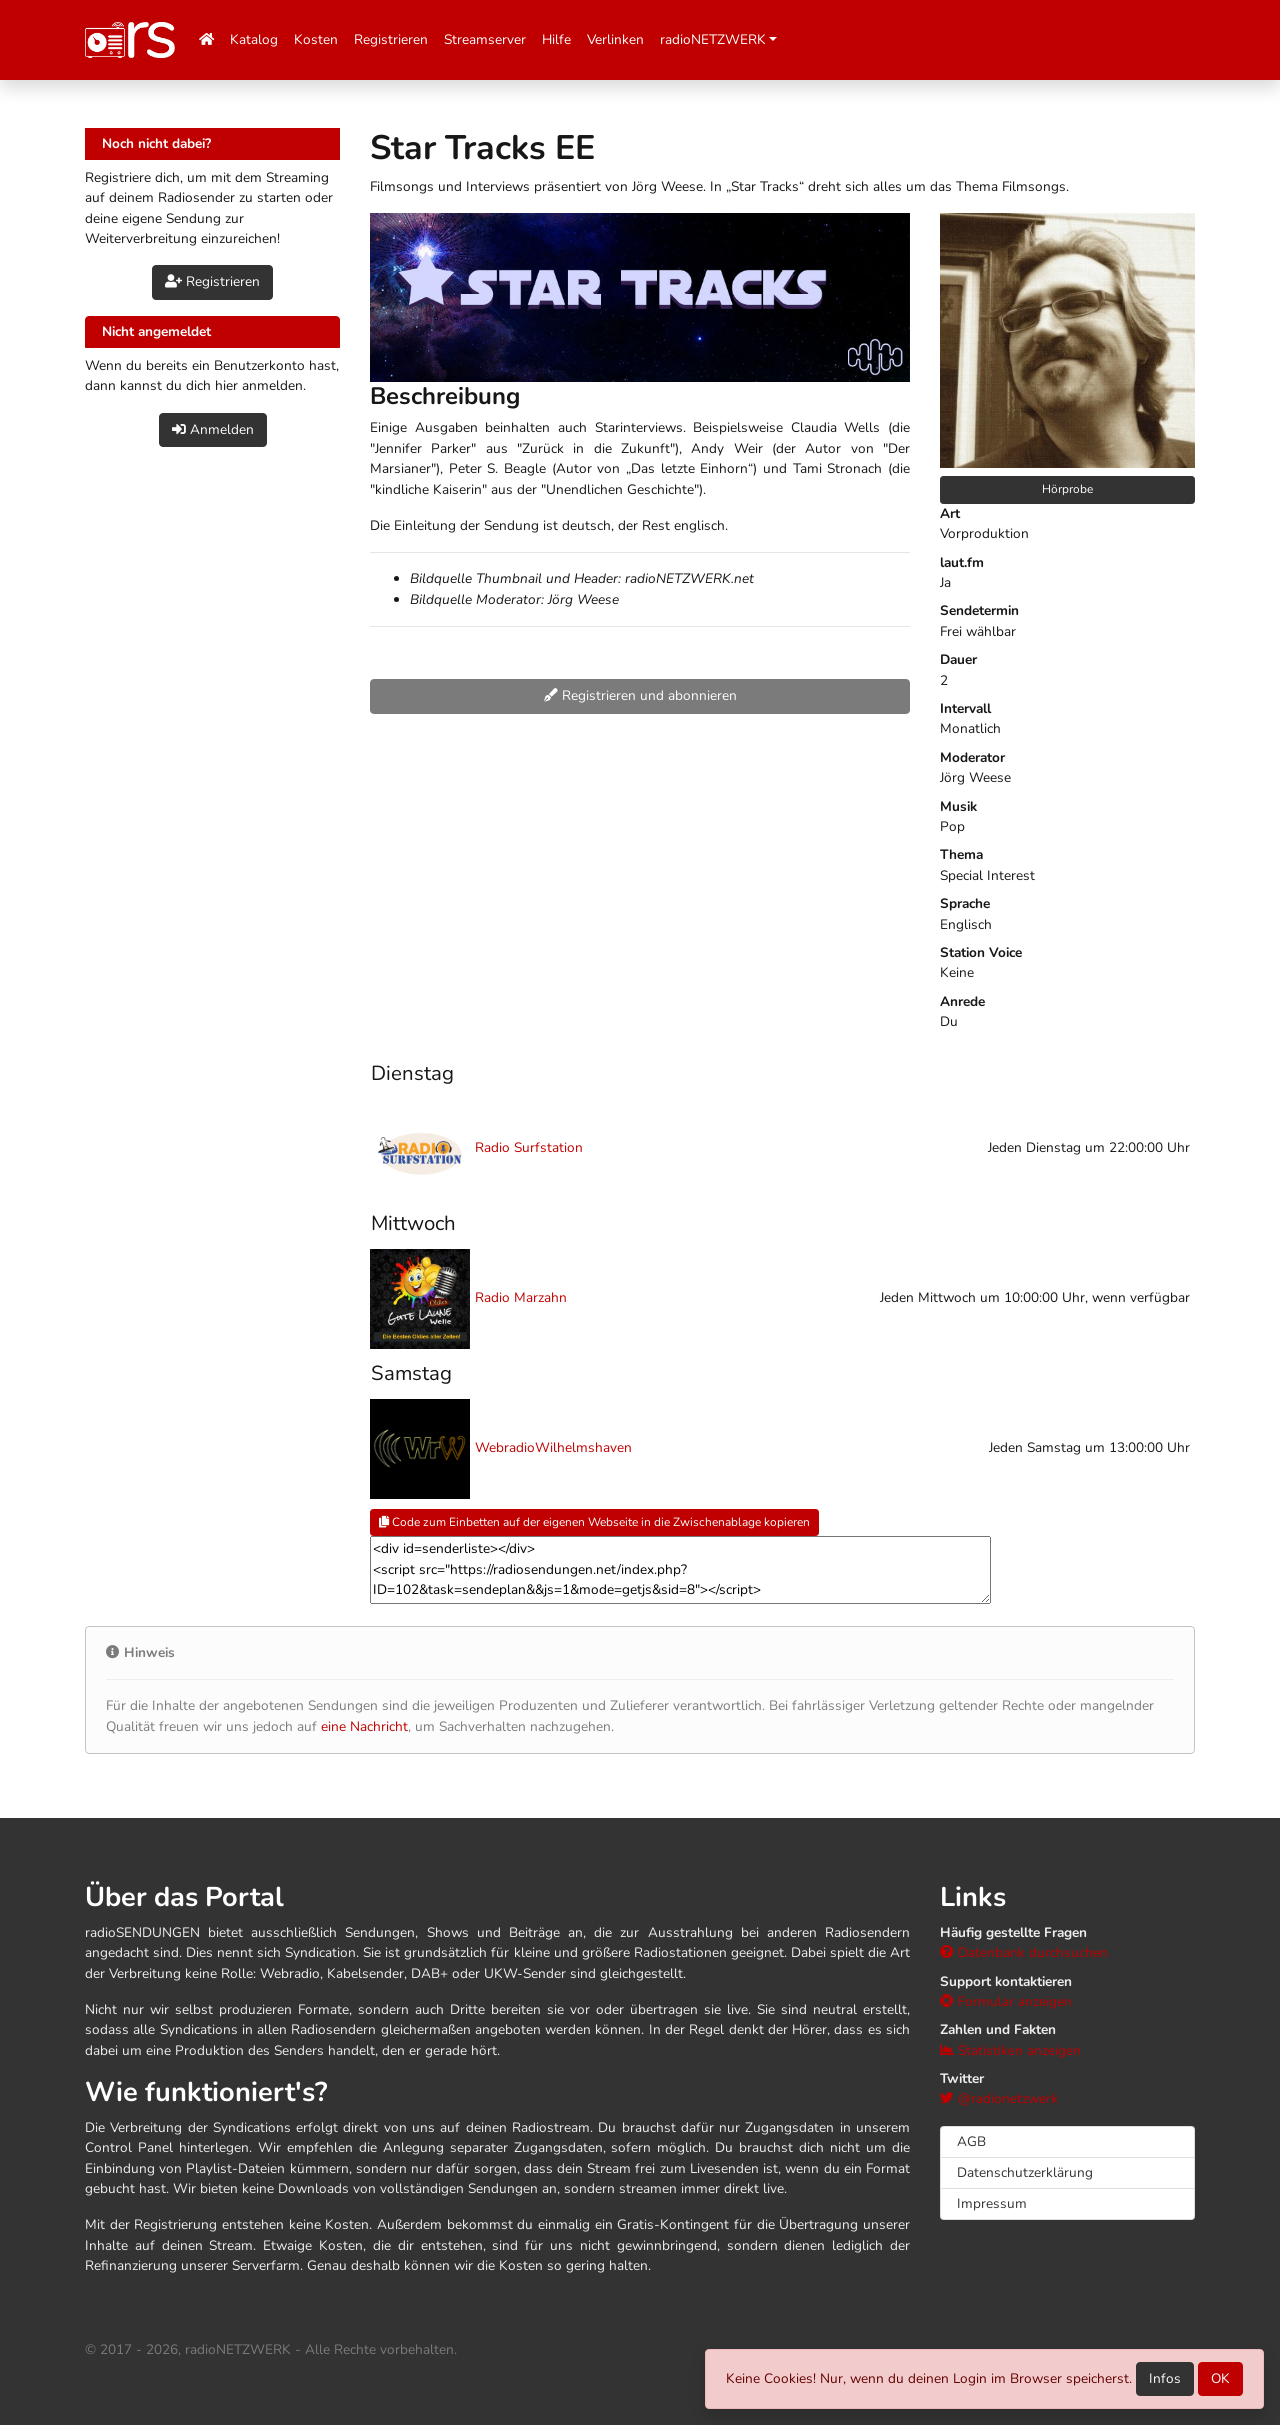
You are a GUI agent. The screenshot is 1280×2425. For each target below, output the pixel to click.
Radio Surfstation (529, 1147)
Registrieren (391, 39)
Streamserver (485, 39)
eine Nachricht (364, 1726)
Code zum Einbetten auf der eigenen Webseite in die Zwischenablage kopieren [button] (594, 1522)
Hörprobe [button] (1067, 489)
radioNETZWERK (713, 39)
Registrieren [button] (212, 281)
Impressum (992, 2203)
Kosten (316, 39)
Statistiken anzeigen (1010, 2050)
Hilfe (556, 39)
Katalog (254, 39)
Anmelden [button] (213, 429)
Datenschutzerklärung (1025, 2172)
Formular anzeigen (1006, 2001)
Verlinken (615, 39)
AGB (971, 2141)
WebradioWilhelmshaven (553, 1447)
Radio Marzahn (521, 1297)
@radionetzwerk (999, 2098)
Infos (1165, 2378)
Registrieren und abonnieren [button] (640, 695)
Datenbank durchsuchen (1024, 1952)
